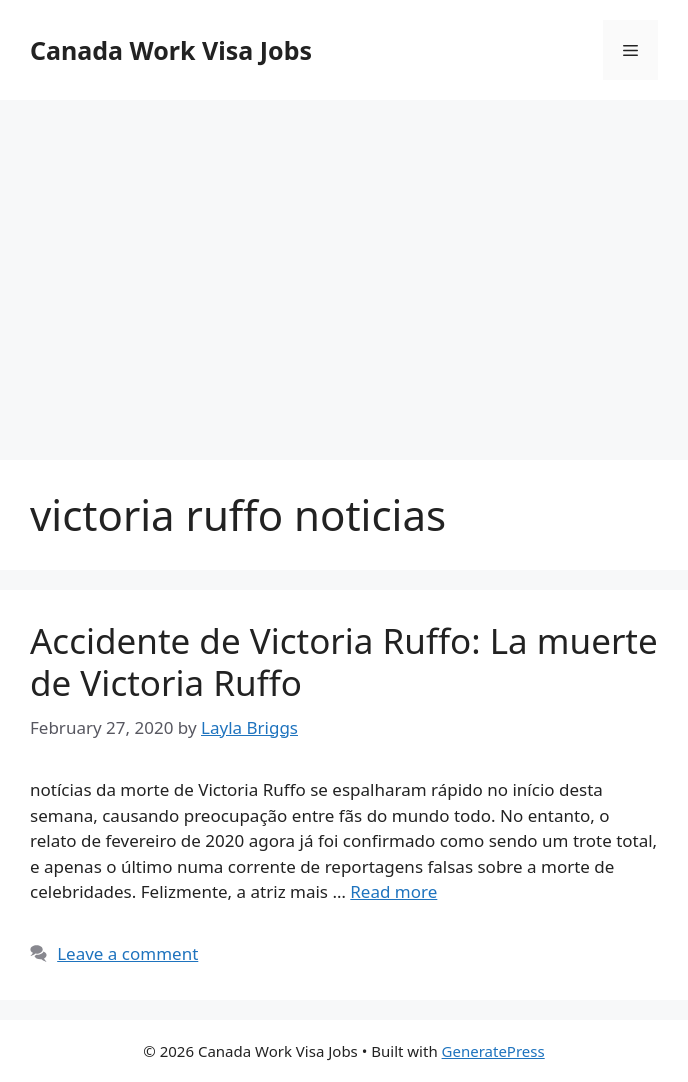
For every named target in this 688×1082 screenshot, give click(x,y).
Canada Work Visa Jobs (171, 50)
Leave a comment (127, 953)
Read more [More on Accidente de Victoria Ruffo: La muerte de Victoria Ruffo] (393, 891)
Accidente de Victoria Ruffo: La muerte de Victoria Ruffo (344, 661)
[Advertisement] (344, 260)
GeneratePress (493, 1051)
